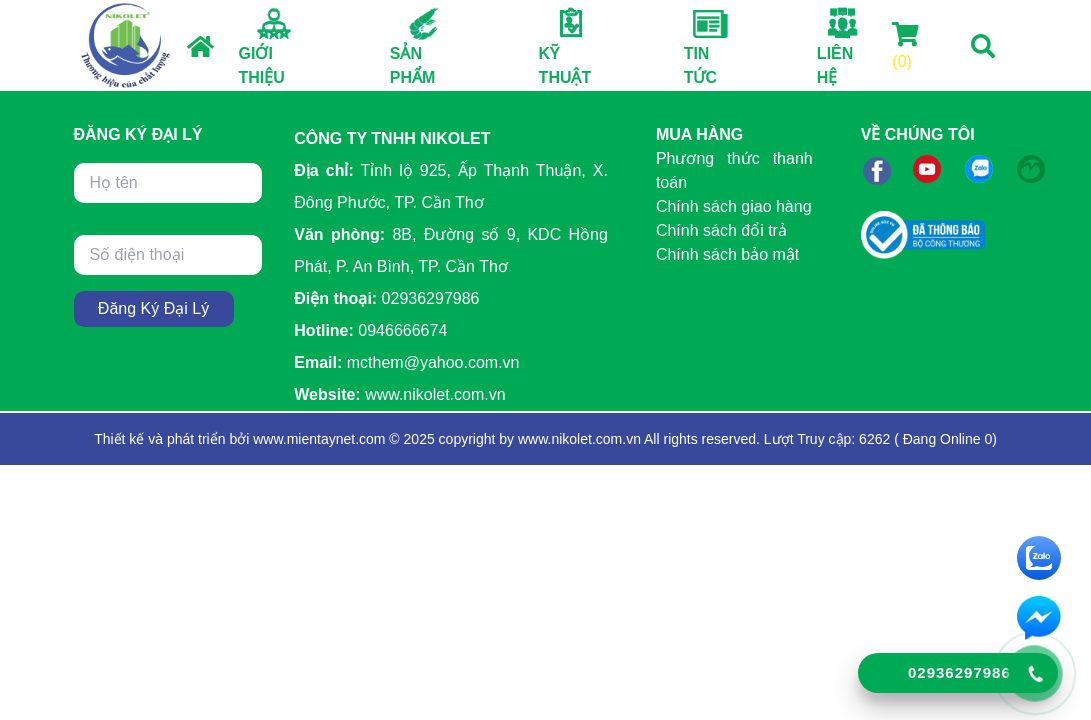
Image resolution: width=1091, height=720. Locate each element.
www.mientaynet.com (319, 439)
